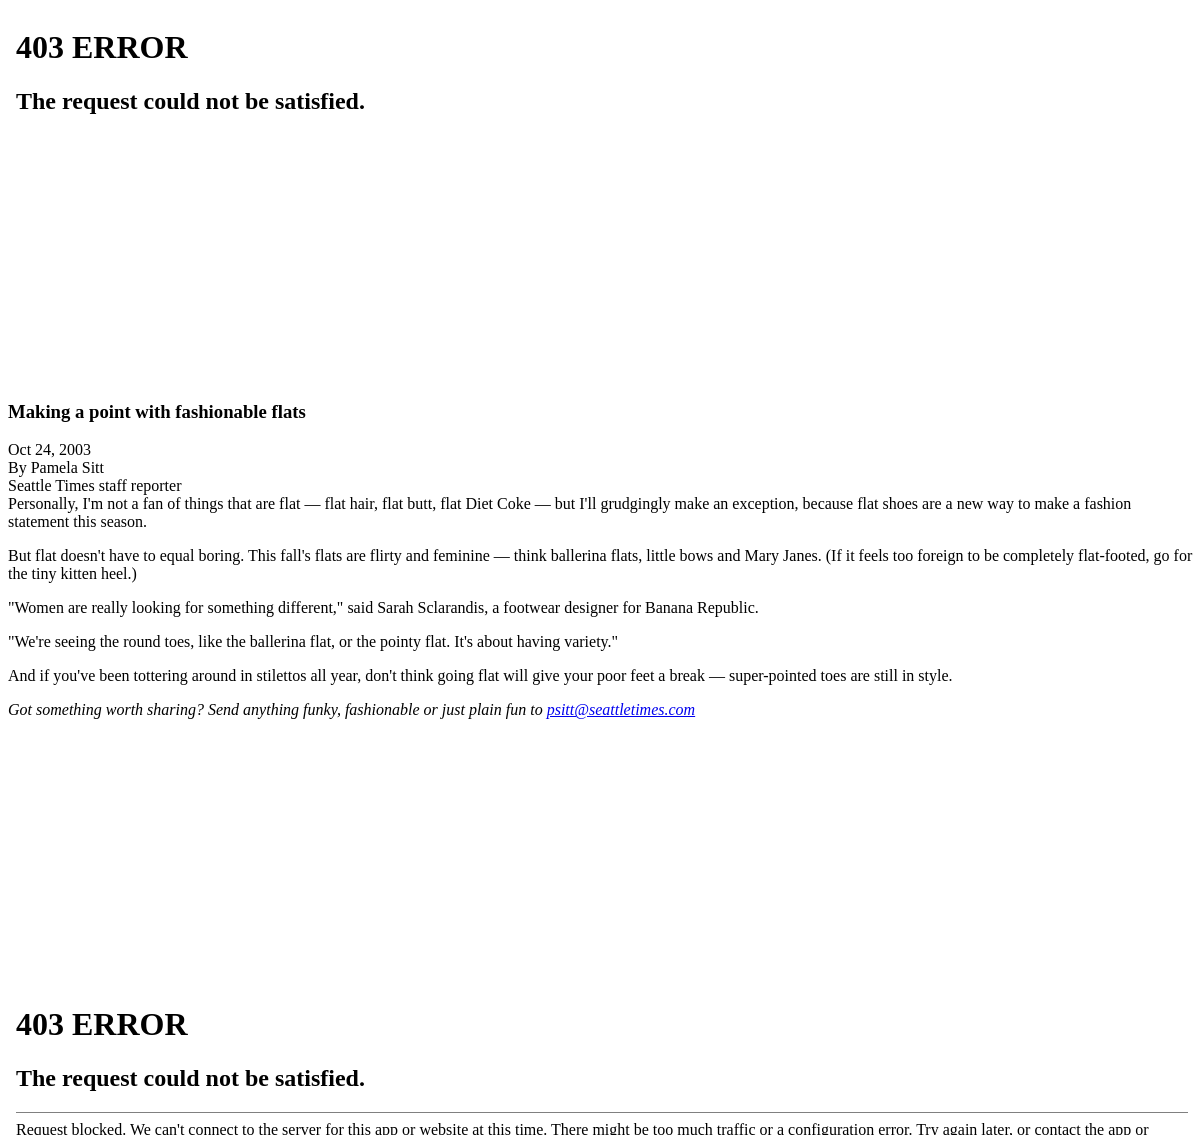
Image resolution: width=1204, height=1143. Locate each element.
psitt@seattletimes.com (621, 709)
